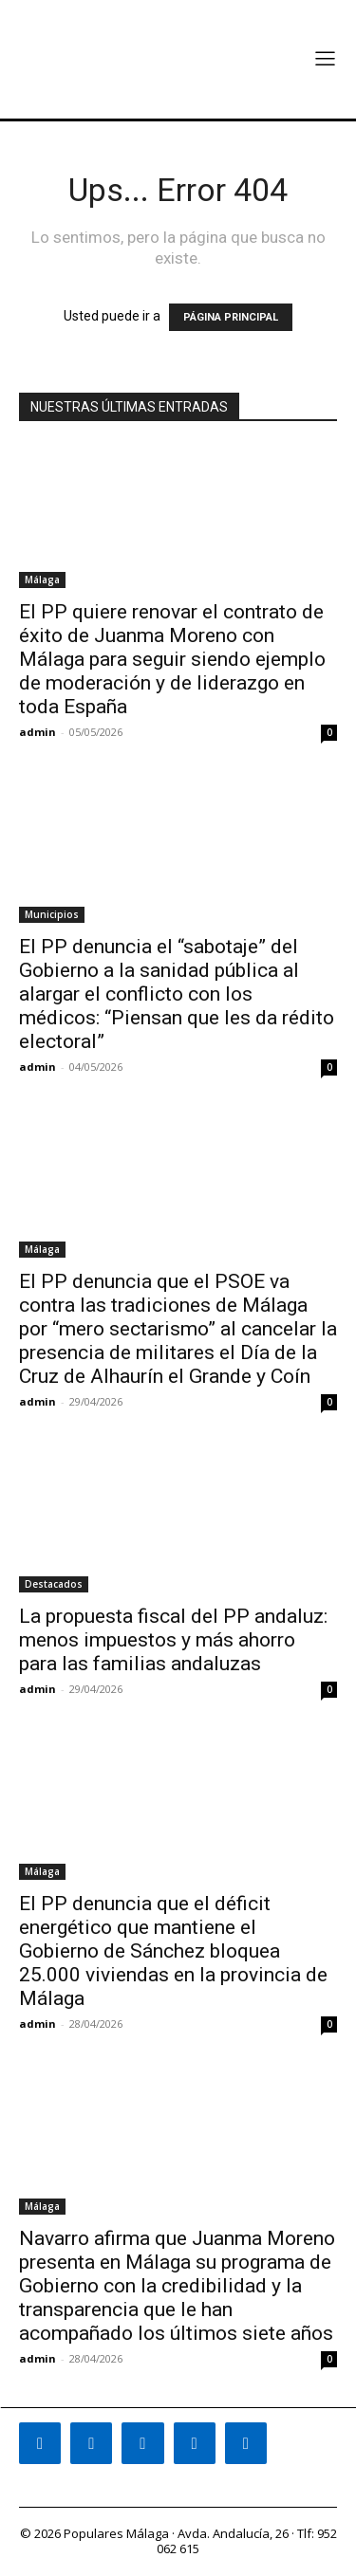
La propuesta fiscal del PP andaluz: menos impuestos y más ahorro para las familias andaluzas (173, 1640)
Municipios (52, 914)
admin (37, 732)
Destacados (54, 1584)
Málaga (42, 579)
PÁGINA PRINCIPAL (230, 317)
